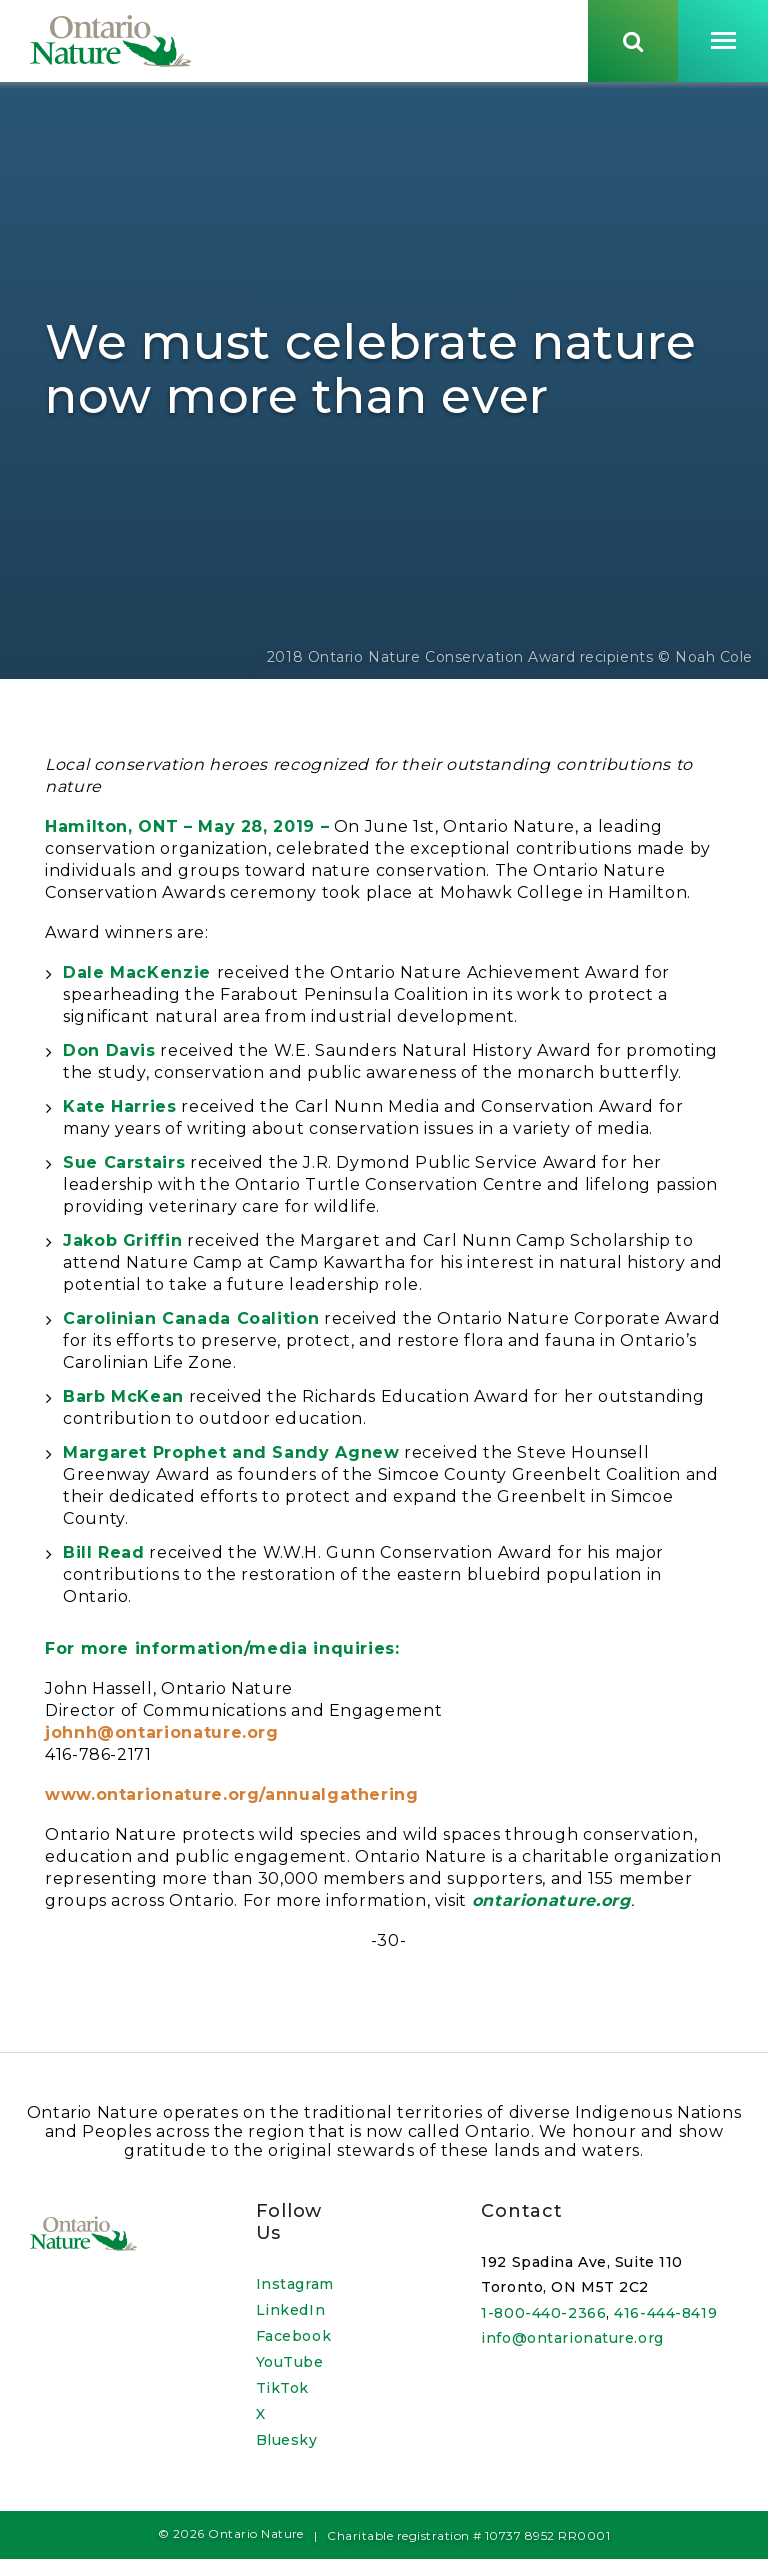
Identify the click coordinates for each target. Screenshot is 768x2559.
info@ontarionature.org (572, 2338)
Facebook (293, 2336)
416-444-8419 (665, 2313)
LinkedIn (290, 2310)
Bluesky (287, 2440)
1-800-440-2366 (543, 2313)
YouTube (290, 2362)
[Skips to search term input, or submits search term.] (633, 43)
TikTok (282, 2388)
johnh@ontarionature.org (162, 1739)
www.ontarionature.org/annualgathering (232, 1801)
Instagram (295, 2284)
